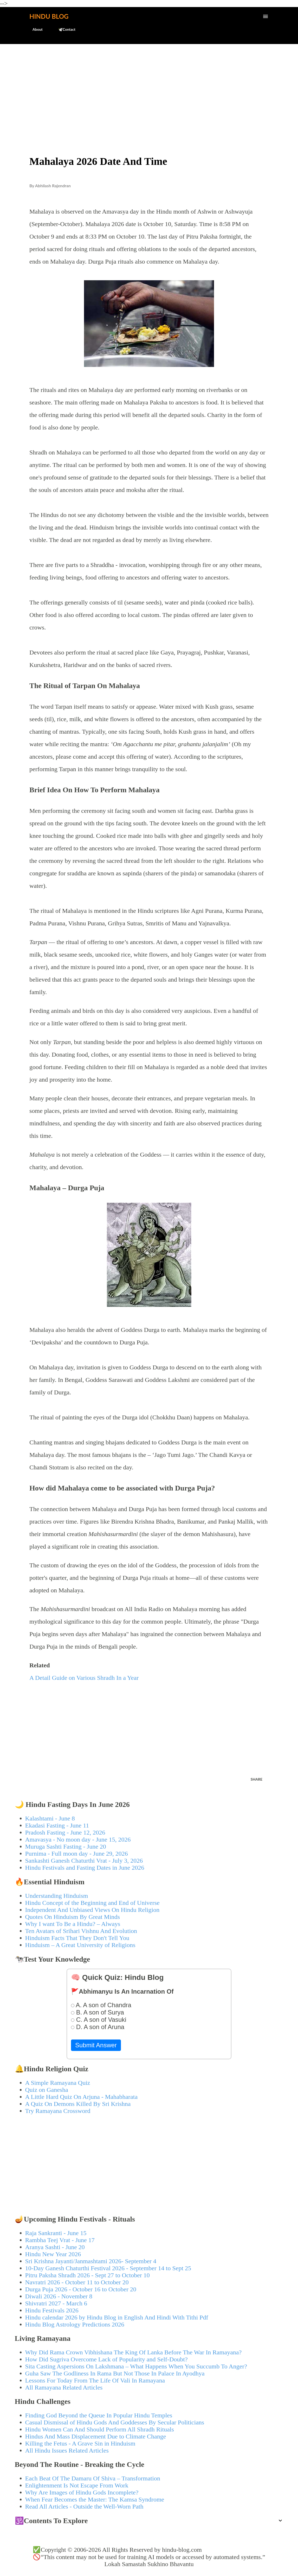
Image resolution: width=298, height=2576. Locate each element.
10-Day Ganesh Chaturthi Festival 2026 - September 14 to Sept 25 (108, 2268)
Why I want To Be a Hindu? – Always (72, 1923)
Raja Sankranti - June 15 (56, 2233)
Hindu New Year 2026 (53, 2254)
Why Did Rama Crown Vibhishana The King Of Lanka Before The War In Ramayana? (133, 2352)
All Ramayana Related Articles (64, 2387)
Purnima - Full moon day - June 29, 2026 (76, 1853)
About (34, 29)
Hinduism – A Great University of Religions (80, 1945)
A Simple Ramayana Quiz (57, 2082)
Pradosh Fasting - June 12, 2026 (65, 1832)
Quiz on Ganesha (46, 2089)
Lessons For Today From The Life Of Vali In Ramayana (95, 2380)
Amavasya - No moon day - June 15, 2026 (78, 1839)
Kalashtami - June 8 (50, 1818)
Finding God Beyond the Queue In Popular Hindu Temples (98, 2415)
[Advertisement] (149, 87)
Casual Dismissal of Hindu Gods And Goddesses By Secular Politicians (114, 2422)
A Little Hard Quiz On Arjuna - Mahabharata (81, 2096)
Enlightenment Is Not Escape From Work (76, 2485)
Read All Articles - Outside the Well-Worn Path (84, 2506)
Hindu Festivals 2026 (52, 2310)
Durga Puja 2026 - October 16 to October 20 (80, 2289)
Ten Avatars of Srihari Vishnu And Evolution (81, 1931)
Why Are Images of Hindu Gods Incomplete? (82, 2492)
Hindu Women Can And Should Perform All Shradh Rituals (99, 2429)
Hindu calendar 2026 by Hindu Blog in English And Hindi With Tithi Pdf (116, 2317)
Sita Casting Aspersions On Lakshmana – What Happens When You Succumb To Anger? (136, 2366)
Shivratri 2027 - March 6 (56, 2303)
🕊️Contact (63, 29)
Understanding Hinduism (56, 1895)
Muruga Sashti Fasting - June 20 (65, 1846)
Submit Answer (96, 2045)
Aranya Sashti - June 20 (55, 2247)
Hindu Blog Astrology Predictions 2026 (74, 2324)
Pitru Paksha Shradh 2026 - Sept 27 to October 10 (87, 2275)
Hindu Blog (48, 16)
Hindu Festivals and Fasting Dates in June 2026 (84, 1867)
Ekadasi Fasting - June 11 (57, 1825)
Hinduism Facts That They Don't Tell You (77, 1938)
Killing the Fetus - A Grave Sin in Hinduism (80, 2443)
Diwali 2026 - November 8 (59, 2296)
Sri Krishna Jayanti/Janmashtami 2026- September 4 (91, 2261)
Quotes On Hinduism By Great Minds (72, 1916)
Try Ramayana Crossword (57, 2110)
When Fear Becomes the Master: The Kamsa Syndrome (94, 2499)
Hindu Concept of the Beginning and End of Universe (92, 1902)
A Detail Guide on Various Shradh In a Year (84, 1677)
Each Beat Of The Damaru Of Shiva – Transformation (92, 2478)
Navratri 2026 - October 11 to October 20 (77, 2282)
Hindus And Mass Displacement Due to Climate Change (95, 2436)
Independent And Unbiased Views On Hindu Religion (92, 1909)
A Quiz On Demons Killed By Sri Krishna (78, 2103)
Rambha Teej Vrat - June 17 (60, 2240)
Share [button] (256, 1779)
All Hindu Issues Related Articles (67, 2450)
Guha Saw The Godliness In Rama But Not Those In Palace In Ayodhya (115, 2373)
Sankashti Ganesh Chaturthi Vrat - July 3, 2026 (84, 1860)
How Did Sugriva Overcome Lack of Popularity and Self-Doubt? (106, 2359)
